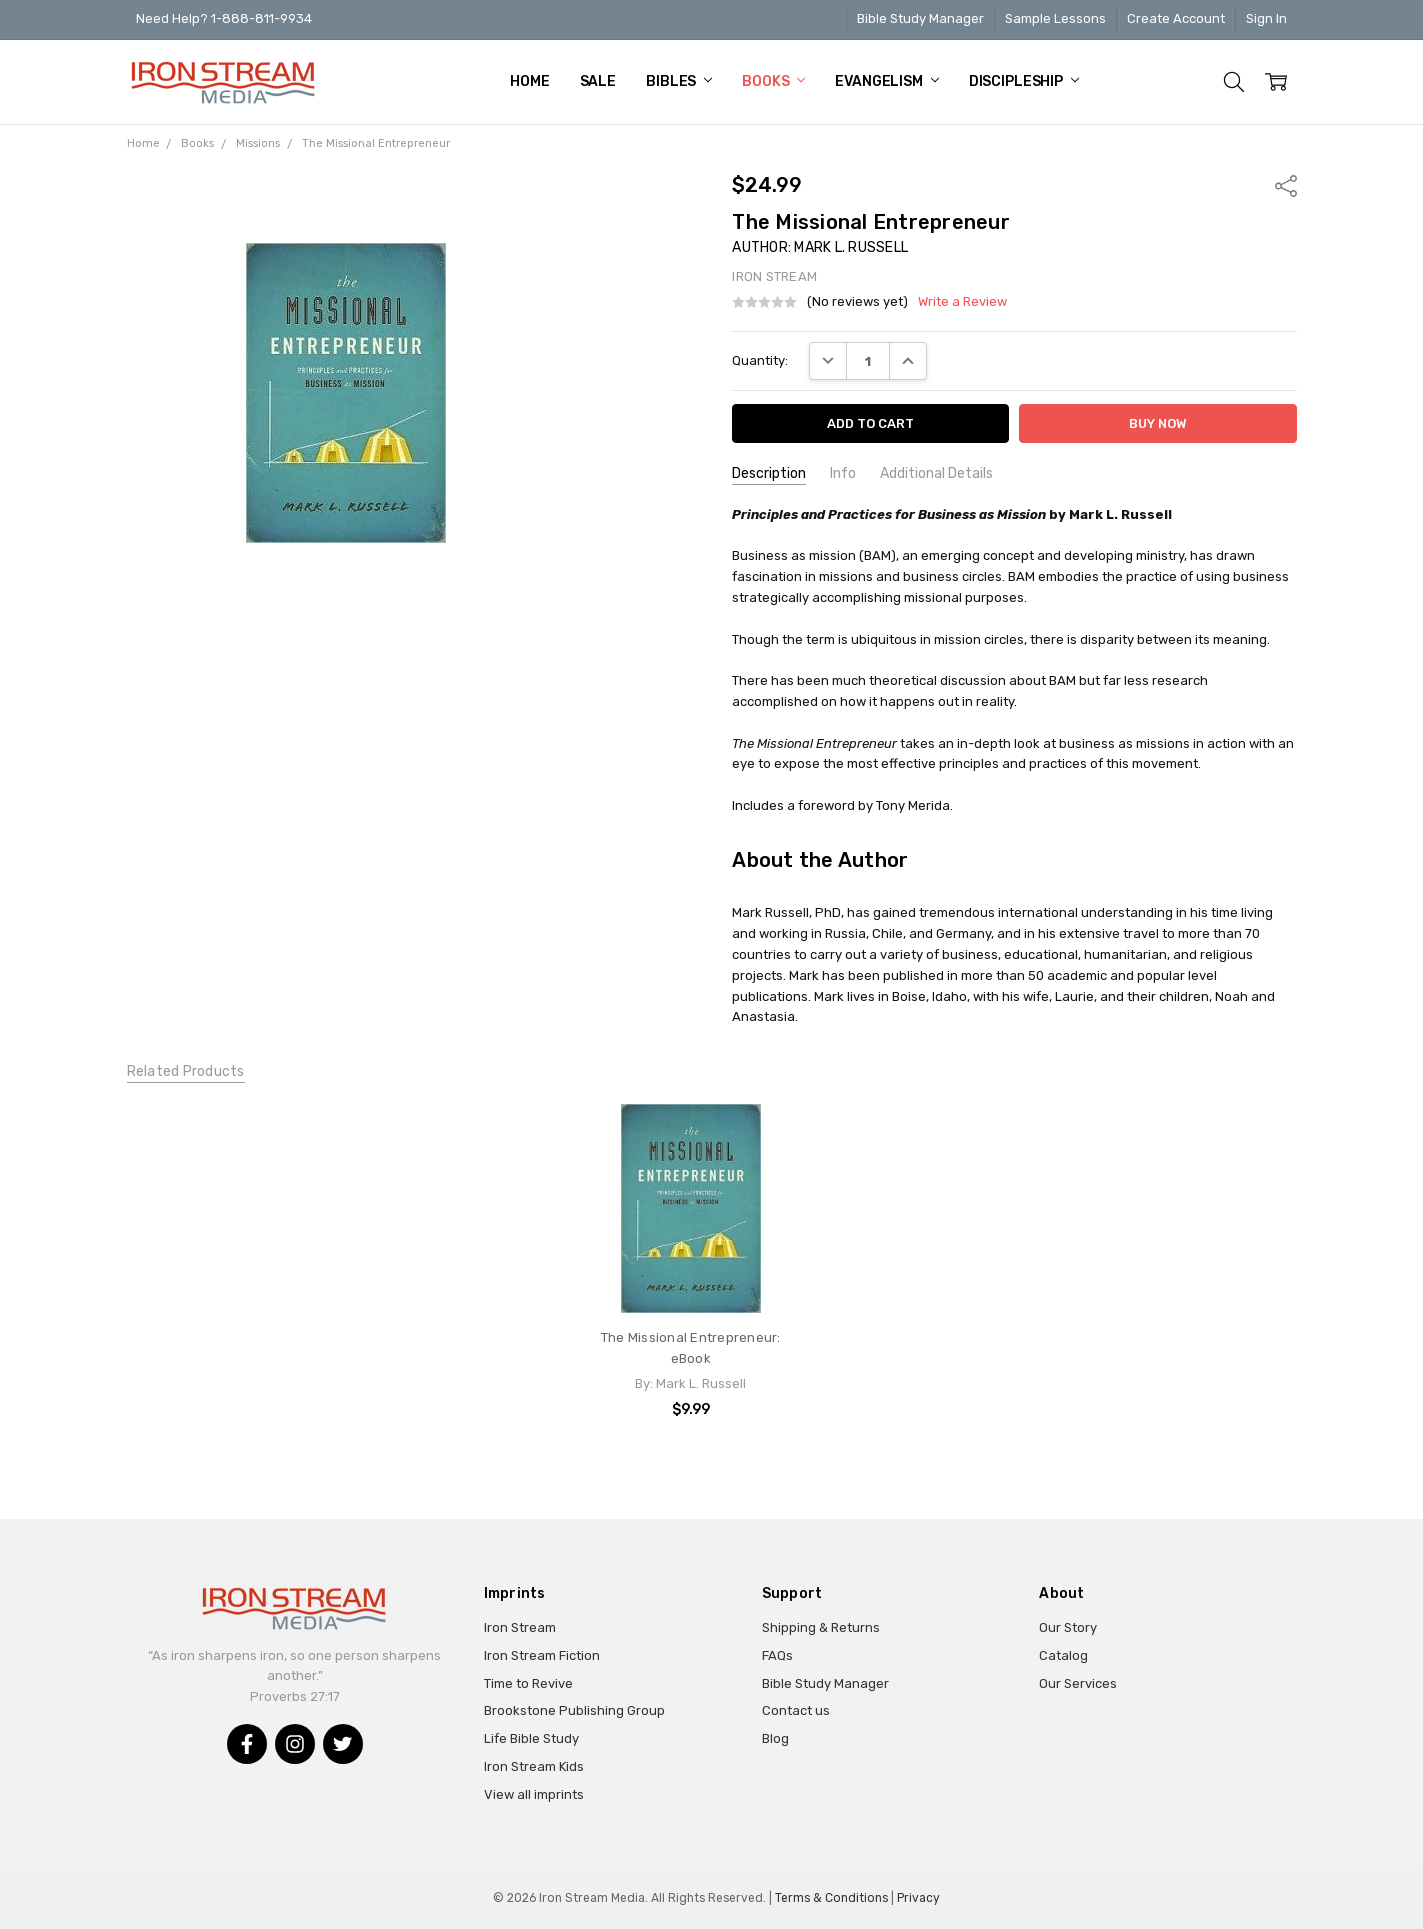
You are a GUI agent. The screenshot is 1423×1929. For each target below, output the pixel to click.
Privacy (918, 1898)
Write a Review (962, 302)
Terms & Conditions (831, 1898)
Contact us (796, 1710)
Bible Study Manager (920, 18)
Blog (775, 1738)
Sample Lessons (1055, 18)
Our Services (1078, 1683)
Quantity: (760, 360)
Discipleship (1024, 81)
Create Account (1176, 18)
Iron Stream (520, 1627)
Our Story (1068, 1627)
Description (769, 473)
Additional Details (936, 473)
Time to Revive (528, 1683)
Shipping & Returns (821, 1627)
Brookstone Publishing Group (574, 1710)
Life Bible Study (531, 1738)
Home (529, 81)
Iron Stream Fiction (542, 1655)
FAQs (777, 1655)
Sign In (1266, 18)
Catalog (1063, 1655)
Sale (598, 81)
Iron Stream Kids (534, 1766)
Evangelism (886, 81)
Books (773, 81)
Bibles (679, 81)
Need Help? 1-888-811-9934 (224, 18)
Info (843, 473)
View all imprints (534, 1794)
